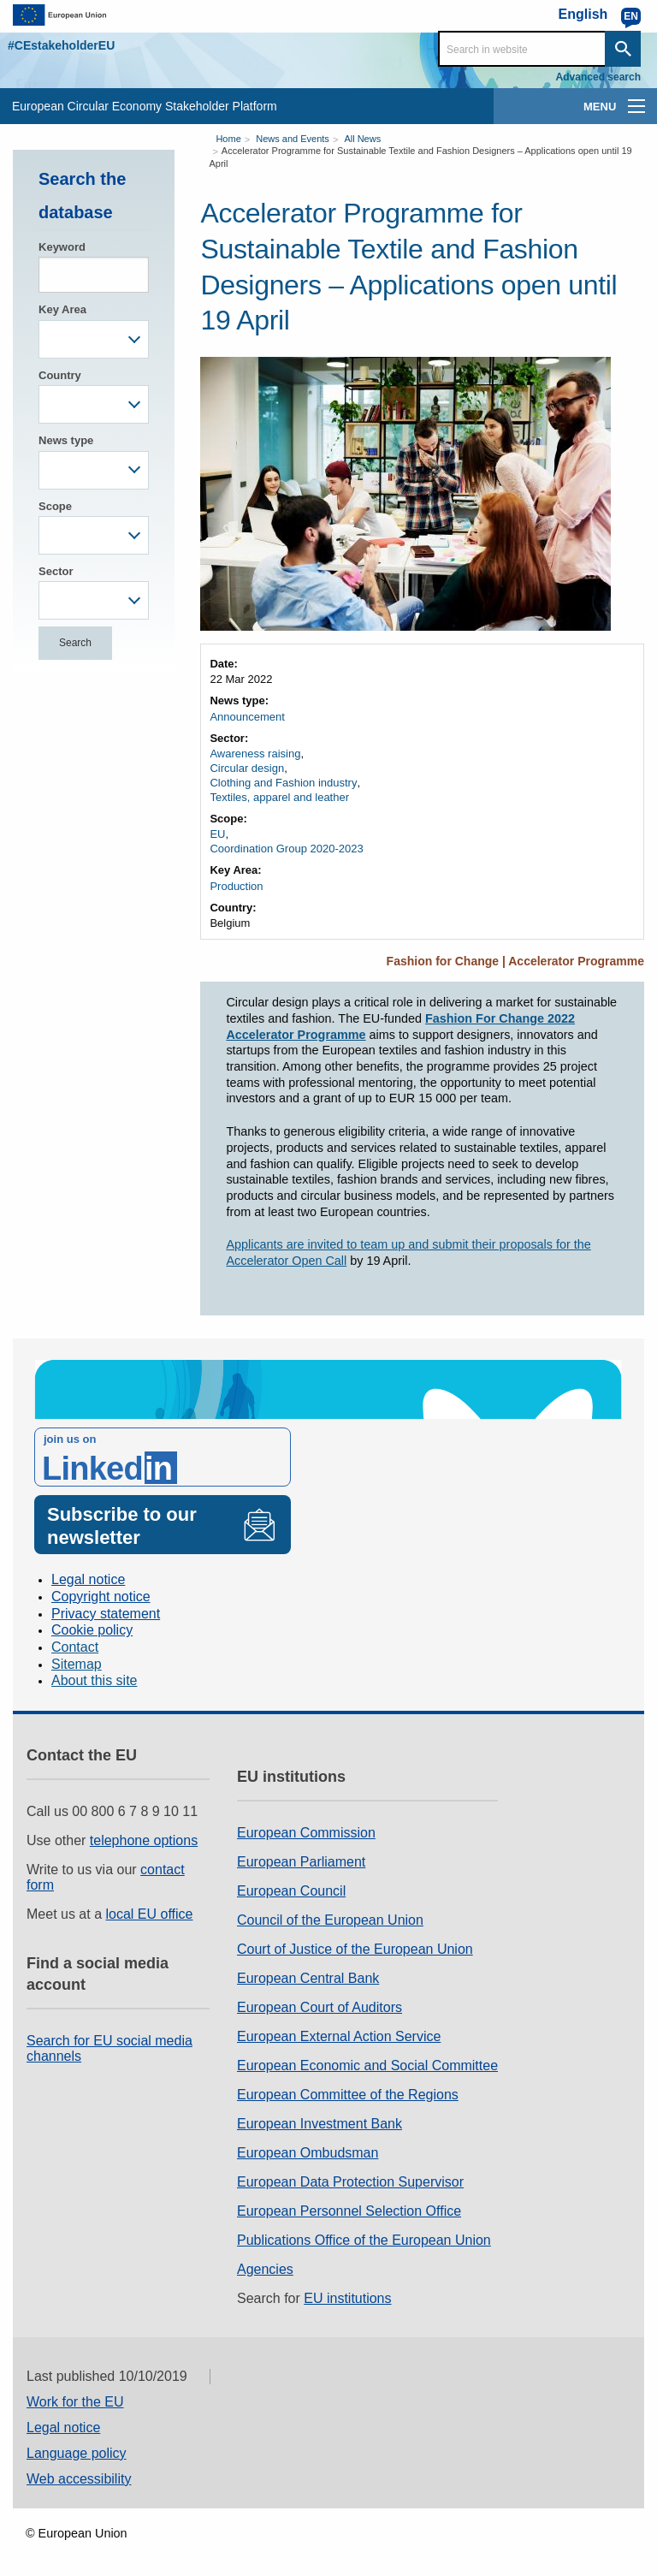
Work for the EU (75, 2402)
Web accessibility (79, 2479)
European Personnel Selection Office (349, 2211)
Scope (55, 506)
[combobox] (93, 339)
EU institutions (347, 2298)
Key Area (62, 309)
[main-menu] (636, 106)
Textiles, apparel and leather (279, 797)
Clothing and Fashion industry (283, 782)
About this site (94, 1680)
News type (65, 440)
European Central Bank (308, 1978)
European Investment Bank (319, 2123)
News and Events (292, 139)
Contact (74, 1647)
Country (59, 375)
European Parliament (301, 1862)
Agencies (265, 2269)
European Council (291, 1891)
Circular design (247, 768)
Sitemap (76, 1664)
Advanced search (598, 77)
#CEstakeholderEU (61, 45)
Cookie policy (92, 1630)
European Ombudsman (307, 2153)
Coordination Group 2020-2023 (286, 848)
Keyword (62, 246)
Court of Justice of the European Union (355, 1949)
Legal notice (88, 1579)
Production (236, 886)
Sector (55, 571)
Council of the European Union (330, 1920)
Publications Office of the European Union (364, 2240)
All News (362, 139)
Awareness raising (255, 753)
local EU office (149, 1914)
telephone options (144, 1840)
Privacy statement (105, 1613)
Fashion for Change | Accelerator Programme (515, 961)
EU (217, 834)
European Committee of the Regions (348, 2094)
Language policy (77, 2453)
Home (228, 139)
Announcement (247, 716)
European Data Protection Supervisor (350, 2182)
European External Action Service (339, 2036)
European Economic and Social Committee (367, 2065)
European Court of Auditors (319, 2007)
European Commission (306, 1832)
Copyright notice (101, 1596)
